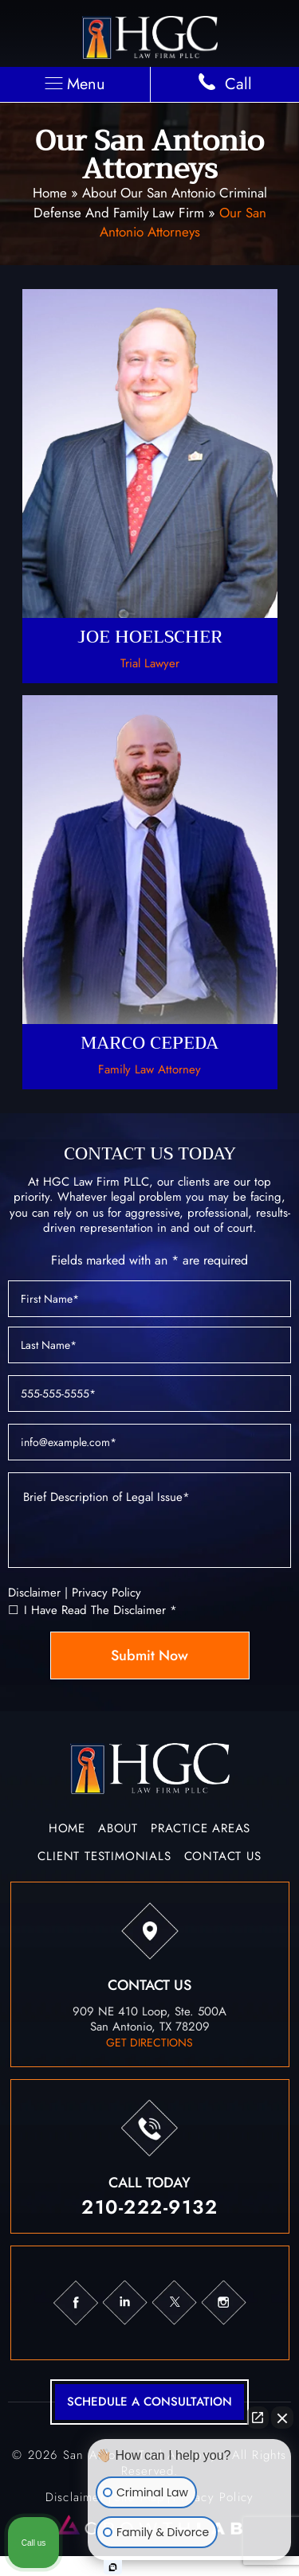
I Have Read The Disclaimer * (100, 1610)
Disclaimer (34, 1592)
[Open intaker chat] (113, 2567)
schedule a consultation (149, 2401)
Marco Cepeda (149, 892)
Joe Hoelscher (149, 486)
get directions (149, 2042)
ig (223, 2303)
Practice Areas (200, 1830)
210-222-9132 (149, 2207)
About (118, 1830)
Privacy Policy (106, 1592)
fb (75, 2303)
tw (173, 2303)
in (124, 2303)
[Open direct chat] (257, 2417)
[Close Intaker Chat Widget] (282, 2417)
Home (50, 192)
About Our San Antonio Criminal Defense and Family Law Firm (150, 202)
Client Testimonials (104, 1858)
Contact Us (223, 1858)
